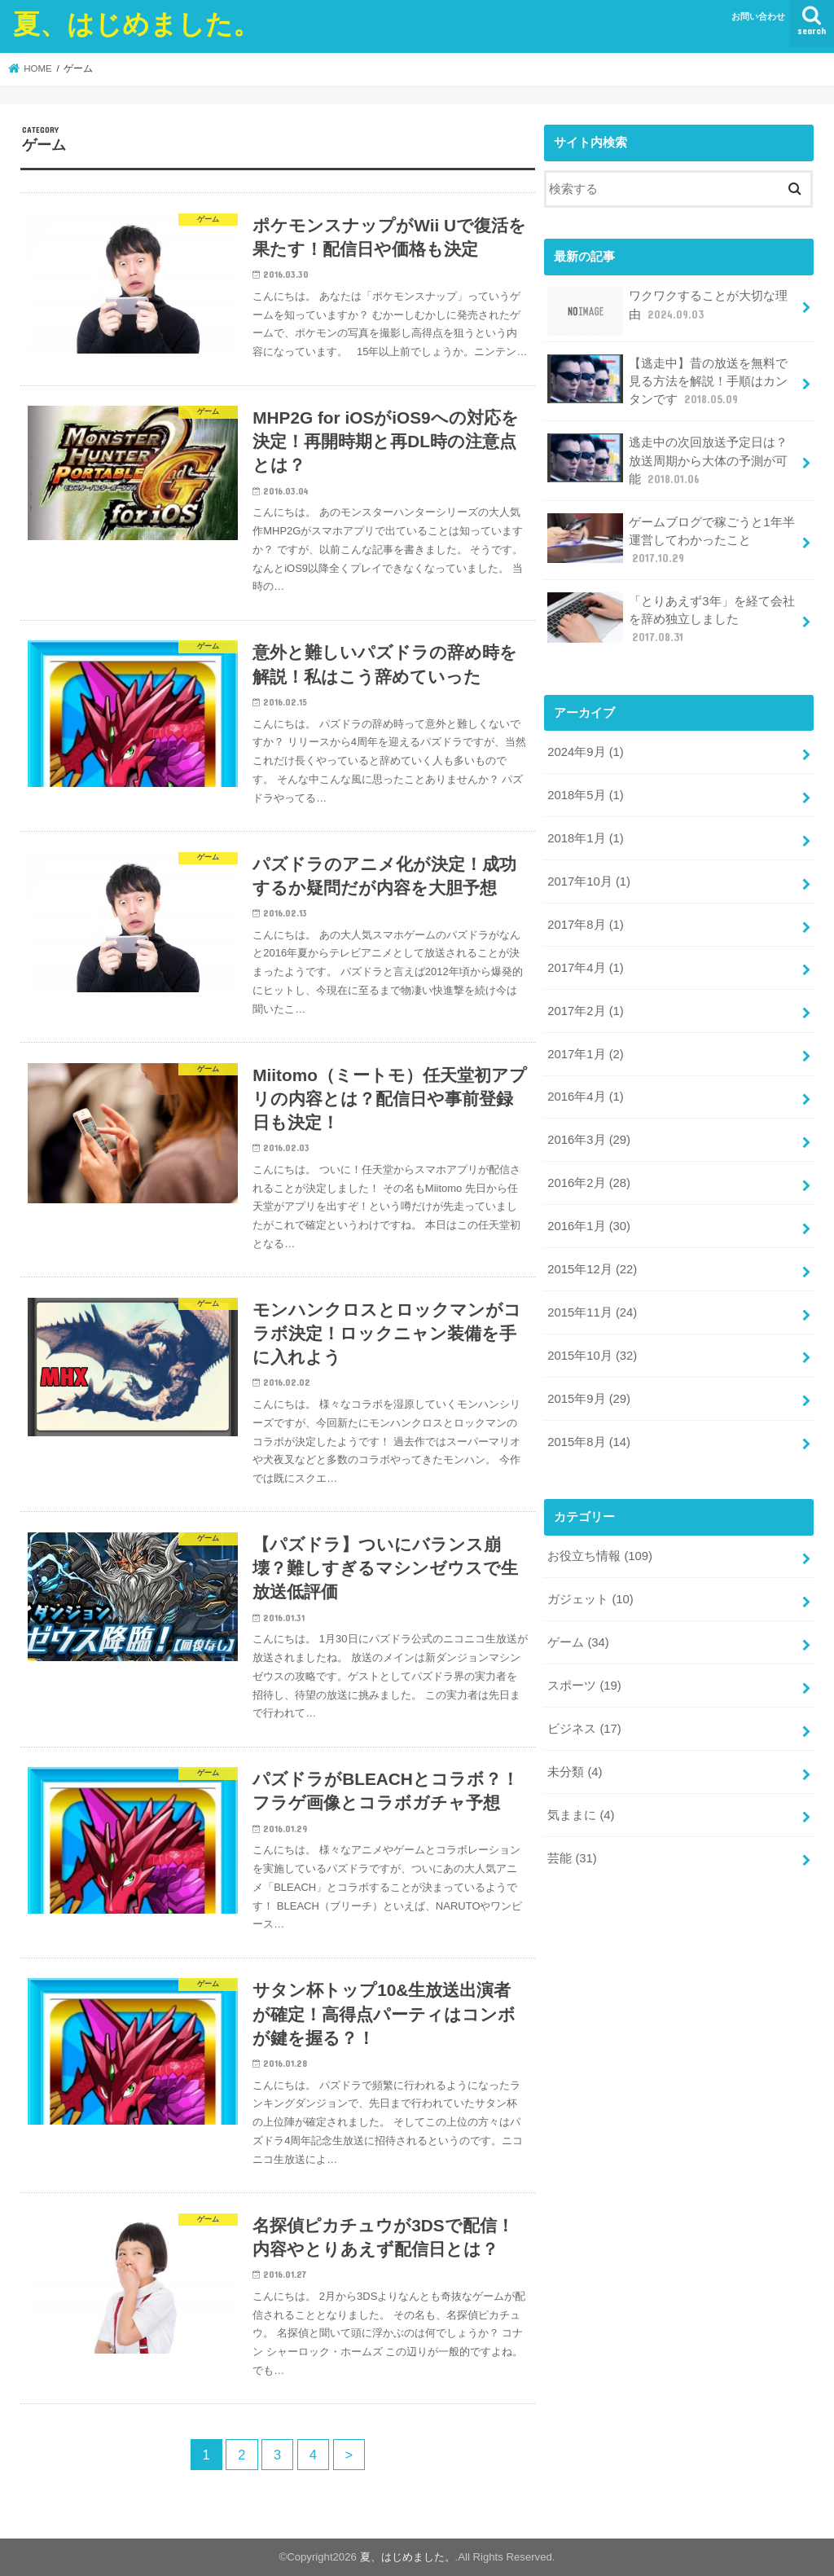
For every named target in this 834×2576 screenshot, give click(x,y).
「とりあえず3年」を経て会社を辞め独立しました (670, 618)
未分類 (574, 1771)
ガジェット (590, 1599)
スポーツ (584, 1685)
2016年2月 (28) (588, 1182)
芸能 (572, 1858)
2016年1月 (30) (588, 1226)
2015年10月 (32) (592, 1355)
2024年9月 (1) (585, 751)
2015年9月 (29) (588, 1398)
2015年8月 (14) (588, 1441)
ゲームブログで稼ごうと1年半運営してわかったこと (670, 539)
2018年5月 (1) (585, 795)
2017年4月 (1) (585, 967)
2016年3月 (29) (588, 1139)
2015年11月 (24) (592, 1312)
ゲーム (578, 1642)
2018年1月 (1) (585, 838)
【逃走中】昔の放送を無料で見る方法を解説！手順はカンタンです (667, 380)
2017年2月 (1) (585, 1011)
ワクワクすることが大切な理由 (667, 311)
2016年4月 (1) (585, 1096)
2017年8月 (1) (585, 924)
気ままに (580, 1815)
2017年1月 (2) (585, 1054)
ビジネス (584, 1728)
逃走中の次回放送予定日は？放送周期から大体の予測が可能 (667, 459)
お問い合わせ (758, 16)
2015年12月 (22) (592, 1269)
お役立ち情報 (599, 1556)
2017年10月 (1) (588, 881)
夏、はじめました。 (136, 23)
